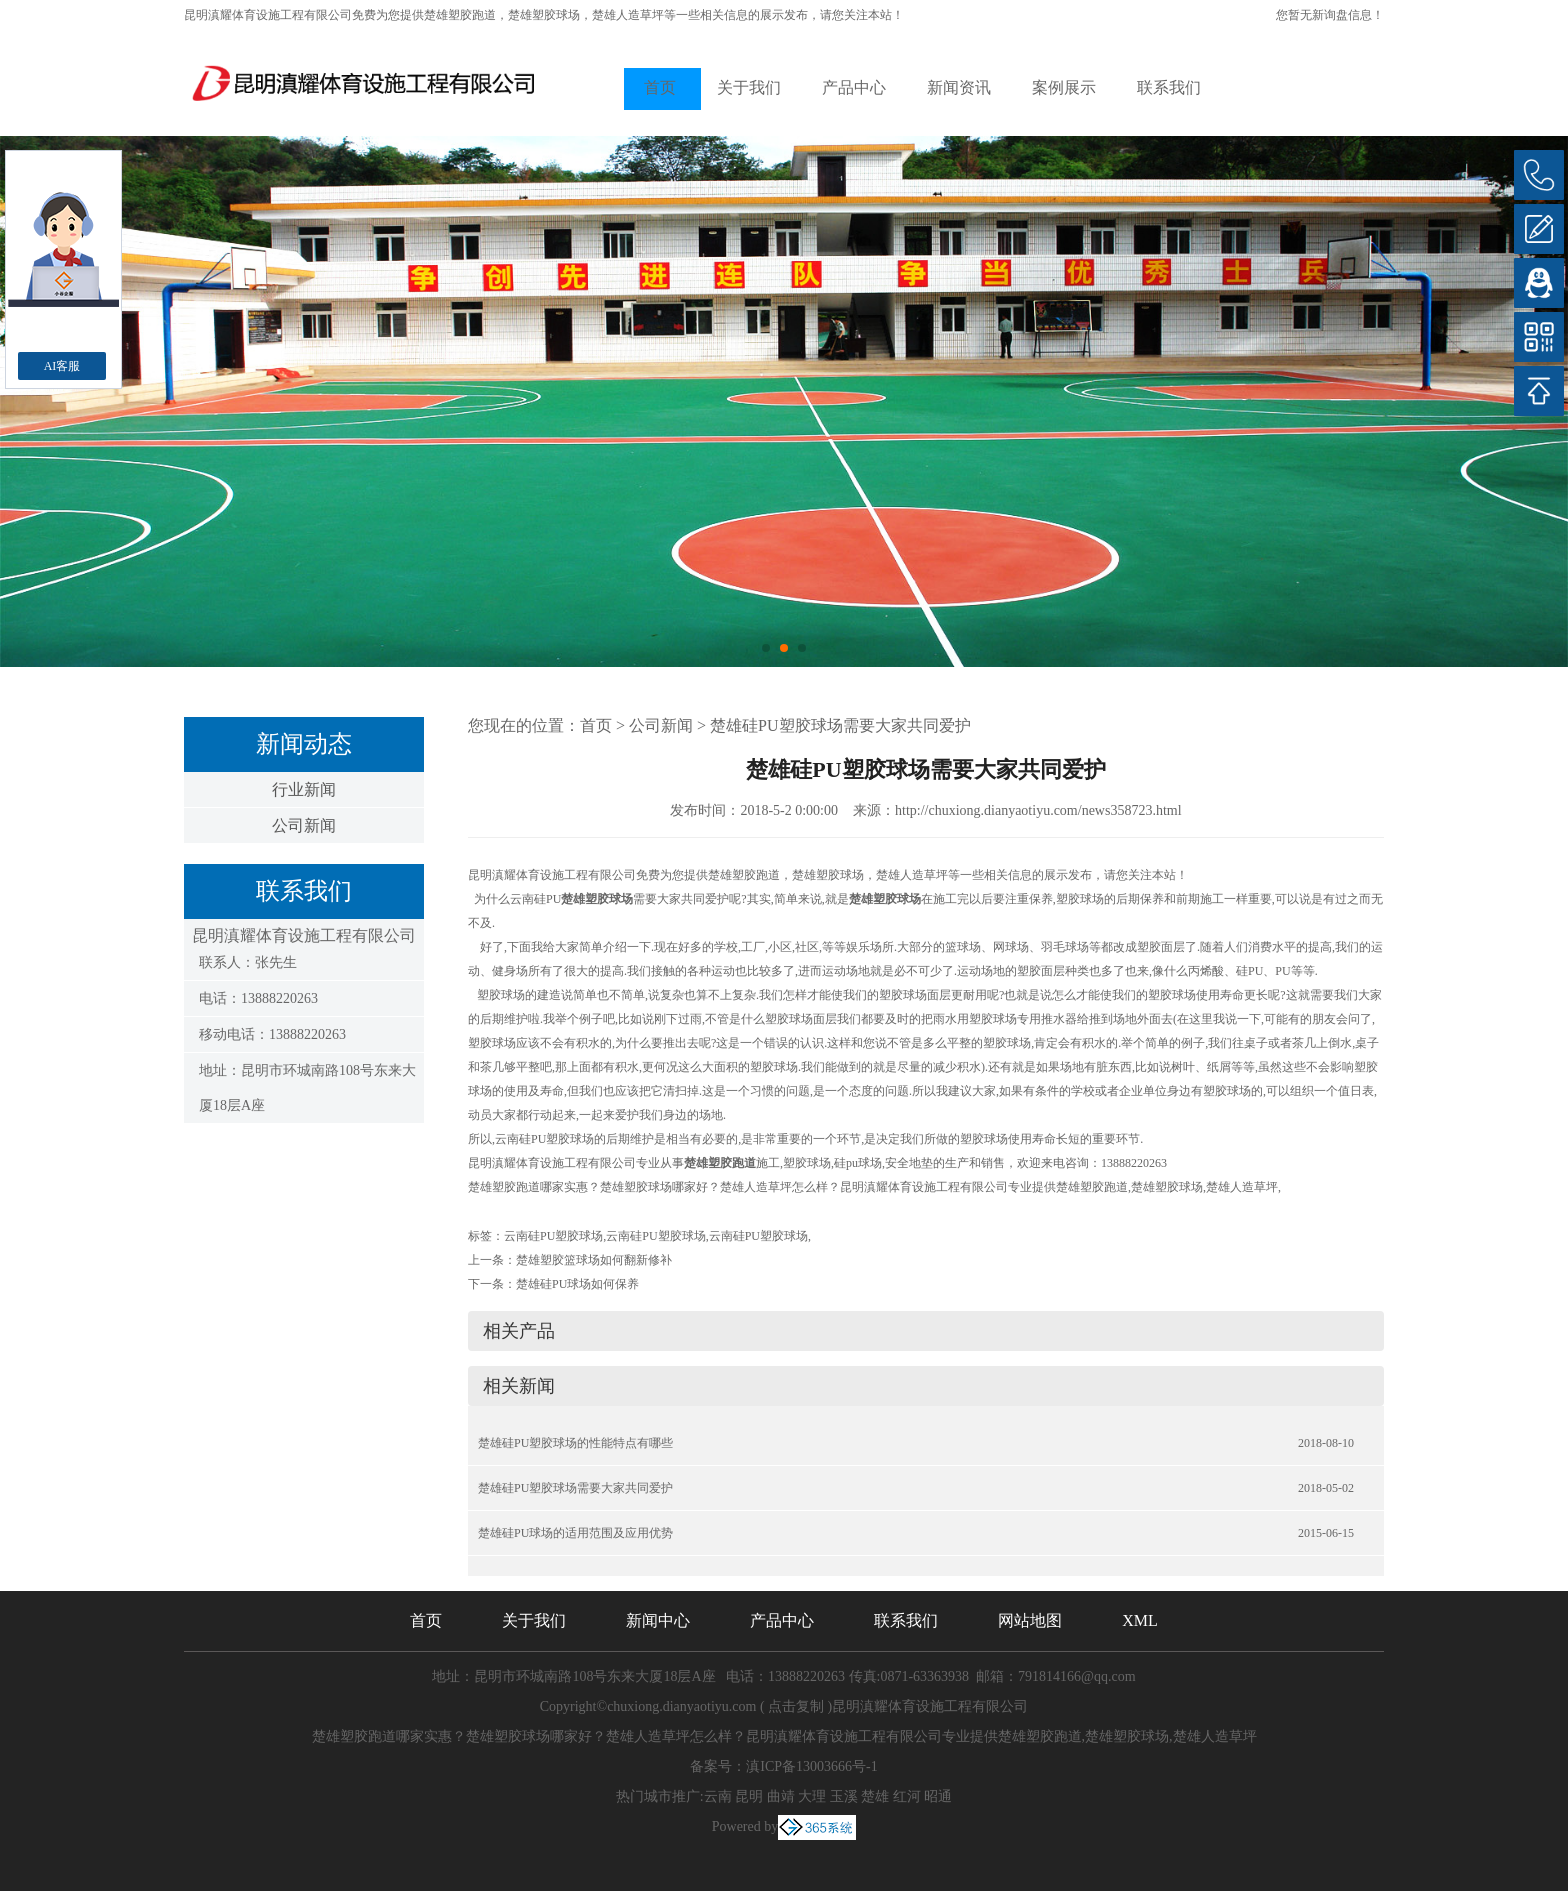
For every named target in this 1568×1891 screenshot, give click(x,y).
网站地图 (1030, 1620)
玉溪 (844, 1796)
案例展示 (1064, 87)
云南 (718, 1796)
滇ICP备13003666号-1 (811, 1766)
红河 (907, 1796)
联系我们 (1169, 87)
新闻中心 (658, 1620)
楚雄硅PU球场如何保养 (577, 1284)
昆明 (749, 1796)
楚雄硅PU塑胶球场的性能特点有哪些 (575, 1443)
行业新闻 (304, 789)
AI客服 (62, 366)
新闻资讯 (959, 87)
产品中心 (854, 87)
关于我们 (749, 87)
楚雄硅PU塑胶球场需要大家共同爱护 (840, 725)
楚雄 (875, 1796)
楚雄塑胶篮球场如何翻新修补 (594, 1260)
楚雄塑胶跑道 (460, 15)
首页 (660, 87)
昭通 (938, 1796)
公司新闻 (304, 825)
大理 (812, 1796)
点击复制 (796, 1706)
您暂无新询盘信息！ (1330, 15)
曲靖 (781, 1796)
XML (1140, 1620)
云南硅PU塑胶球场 (553, 1236)
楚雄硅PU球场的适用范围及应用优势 (575, 1533)
